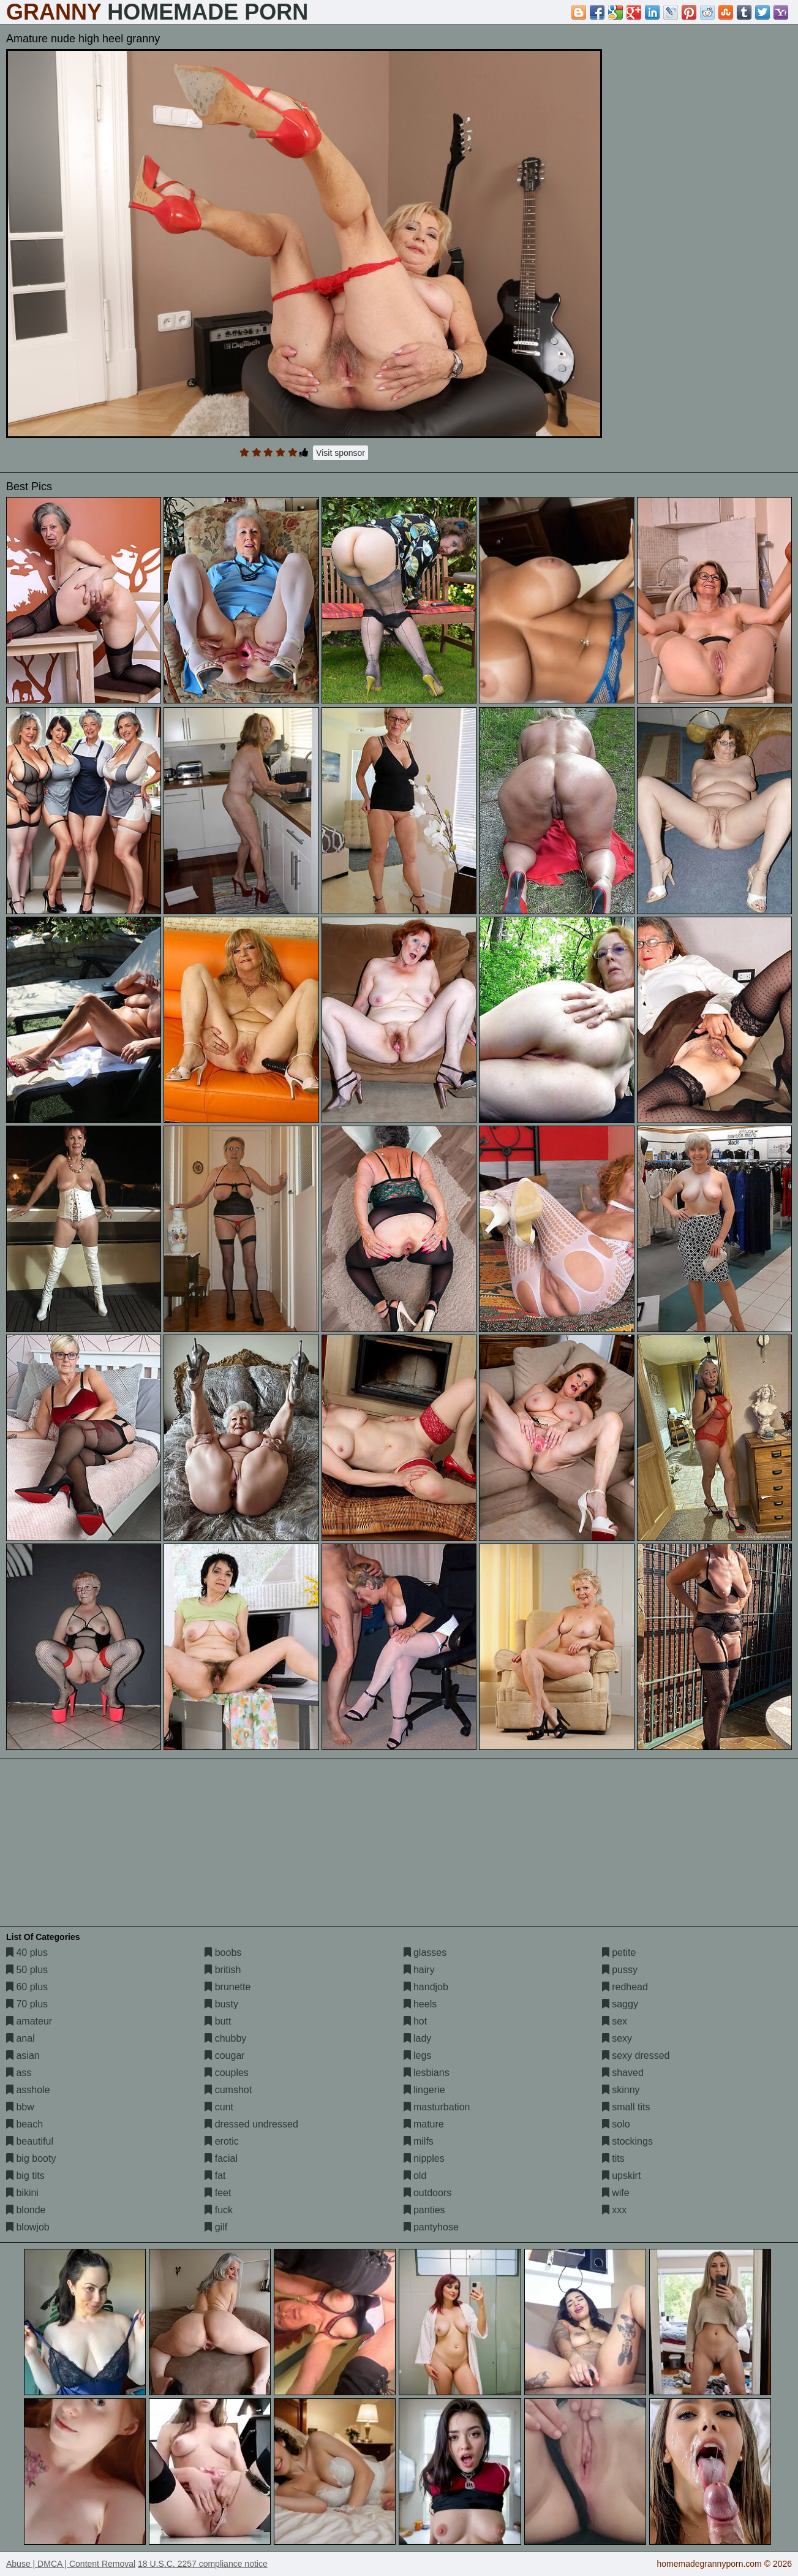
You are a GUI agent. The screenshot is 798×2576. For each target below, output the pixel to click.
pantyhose (431, 2227)
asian (23, 2055)
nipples (424, 2158)
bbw (20, 2107)
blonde (26, 2210)
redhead (625, 1987)
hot (415, 2021)
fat (215, 2175)
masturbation (437, 2107)
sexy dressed (636, 2055)
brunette (227, 1987)
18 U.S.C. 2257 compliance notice (203, 2564)
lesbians (427, 2072)
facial (221, 2158)
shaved (623, 2072)
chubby (225, 2038)
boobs (223, 1952)
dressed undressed (251, 2124)
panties (424, 2210)
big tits (25, 2175)
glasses (425, 1952)
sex (614, 2021)
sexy (617, 2038)
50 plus (27, 1969)
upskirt (621, 2175)
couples (227, 2072)
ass (18, 2072)
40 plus (27, 1952)
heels (420, 2004)
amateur (29, 2021)
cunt (219, 2107)
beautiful (29, 2141)
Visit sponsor (340, 453)
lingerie (424, 2090)
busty (221, 2004)
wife (616, 2193)
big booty (31, 2158)
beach (24, 2124)
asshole (28, 2090)
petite (619, 1952)
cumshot (228, 2090)
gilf (216, 2227)
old (415, 2175)
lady (418, 2038)
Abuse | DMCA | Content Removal (70, 2564)
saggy (620, 2004)
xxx (614, 2210)
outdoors (428, 2193)
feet (218, 2193)
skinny (621, 2090)
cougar (224, 2055)
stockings (627, 2141)
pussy (620, 1969)
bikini (22, 2193)
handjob (426, 1987)
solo (616, 2124)
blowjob (28, 2227)
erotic (222, 2141)
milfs (419, 2141)
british (223, 1969)
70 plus (27, 2004)
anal (20, 2038)
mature (424, 2124)
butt (218, 2021)
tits (613, 2158)
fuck (219, 2210)
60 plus (27, 1987)
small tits (626, 2107)
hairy (419, 1969)
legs (418, 2055)
